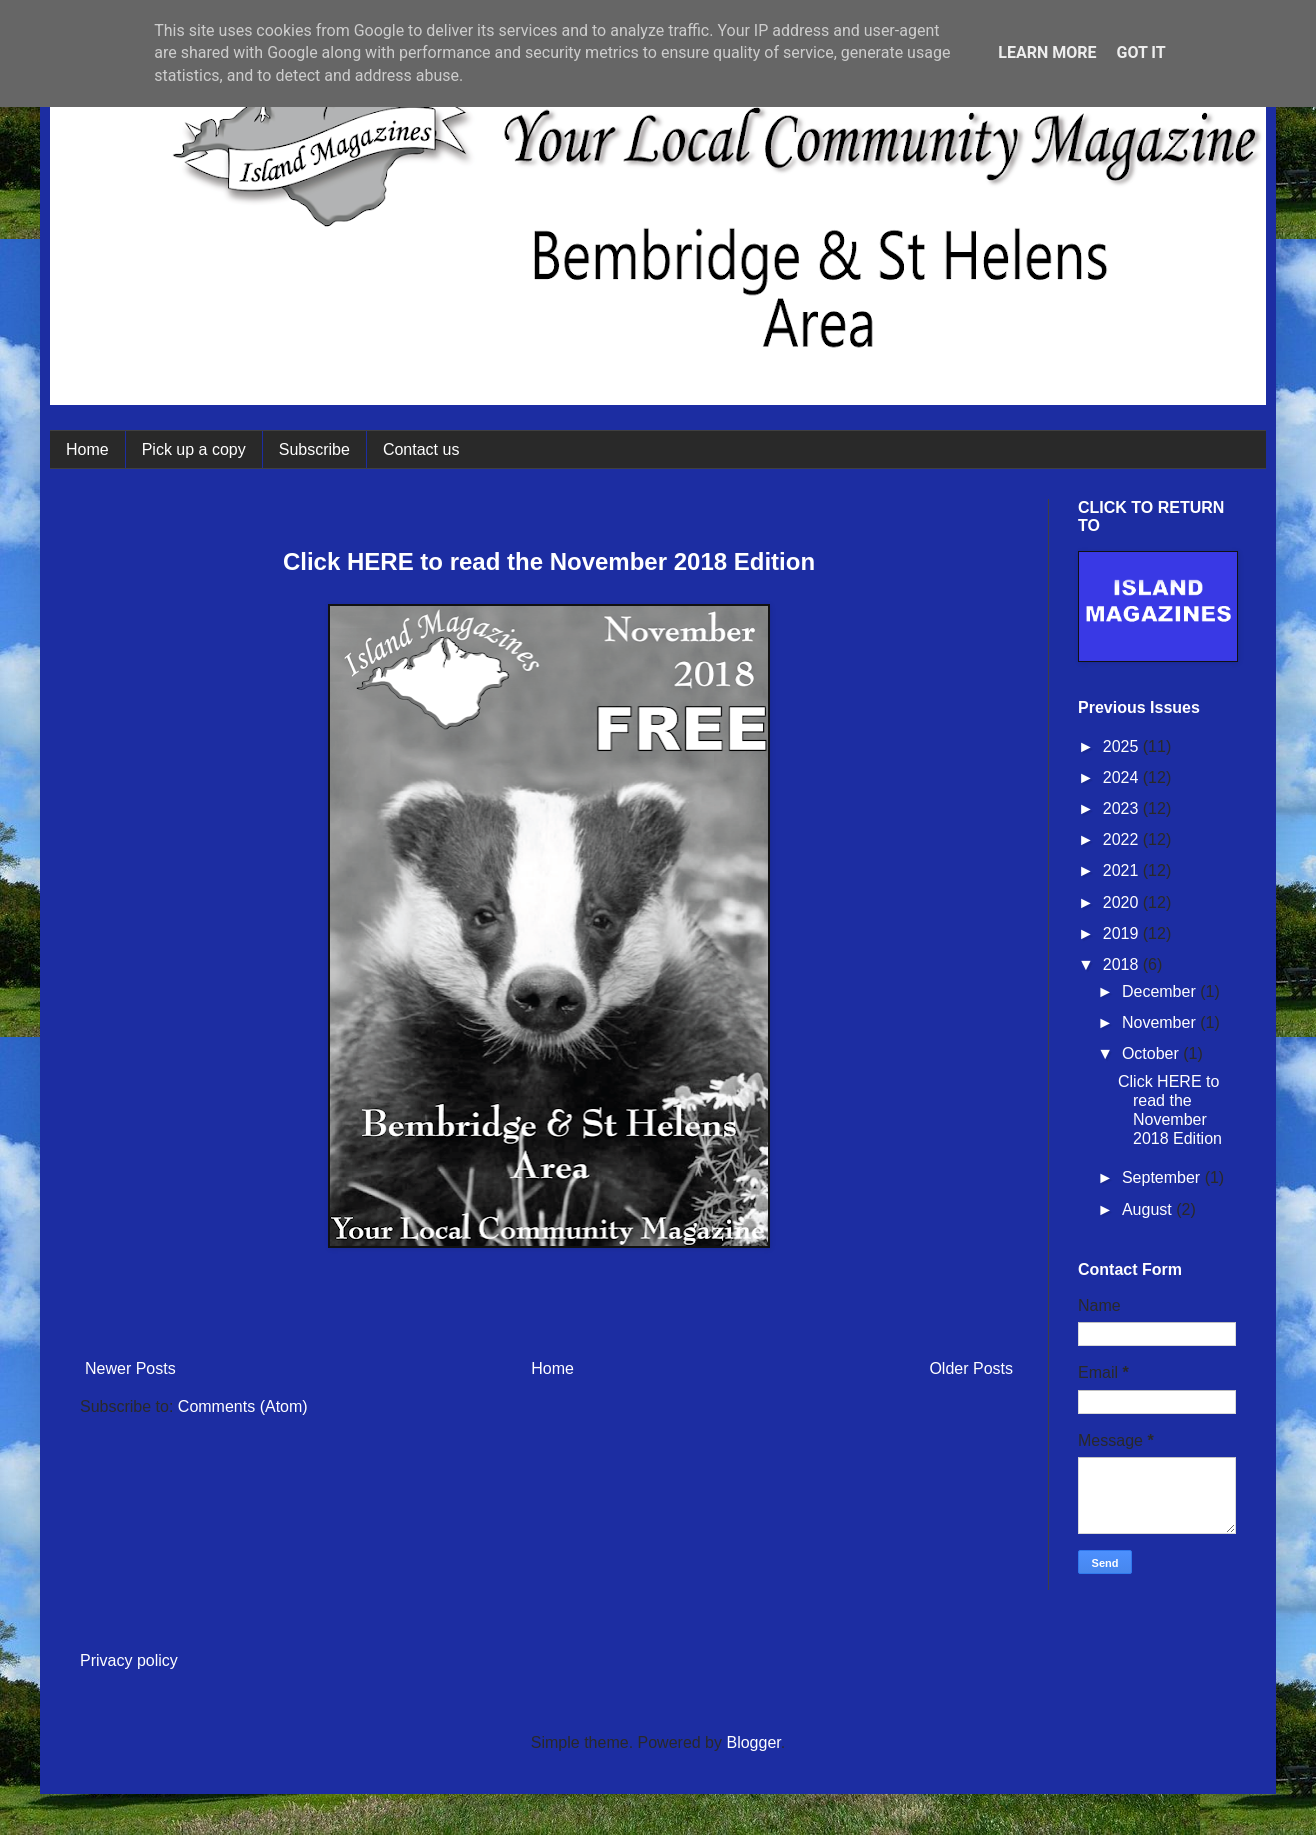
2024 (1123, 777)
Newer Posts (130, 1368)
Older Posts (971, 1368)
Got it (1140, 52)
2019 (1123, 933)
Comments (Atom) (243, 1406)
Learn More (1047, 52)
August (1149, 1209)
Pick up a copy (194, 449)
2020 (1123, 902)
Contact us (421, 449)
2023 (1123, 808)
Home (87, 449)
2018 (1123, 964)
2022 (1123, 839)
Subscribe (314, 449)
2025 (1123, 746)
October (1152, 1053)
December (1161, 991)
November (1161, 1022)
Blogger (753, 1742)
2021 (1123, 870)
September (1163, 1177)
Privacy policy (129, 1660)
